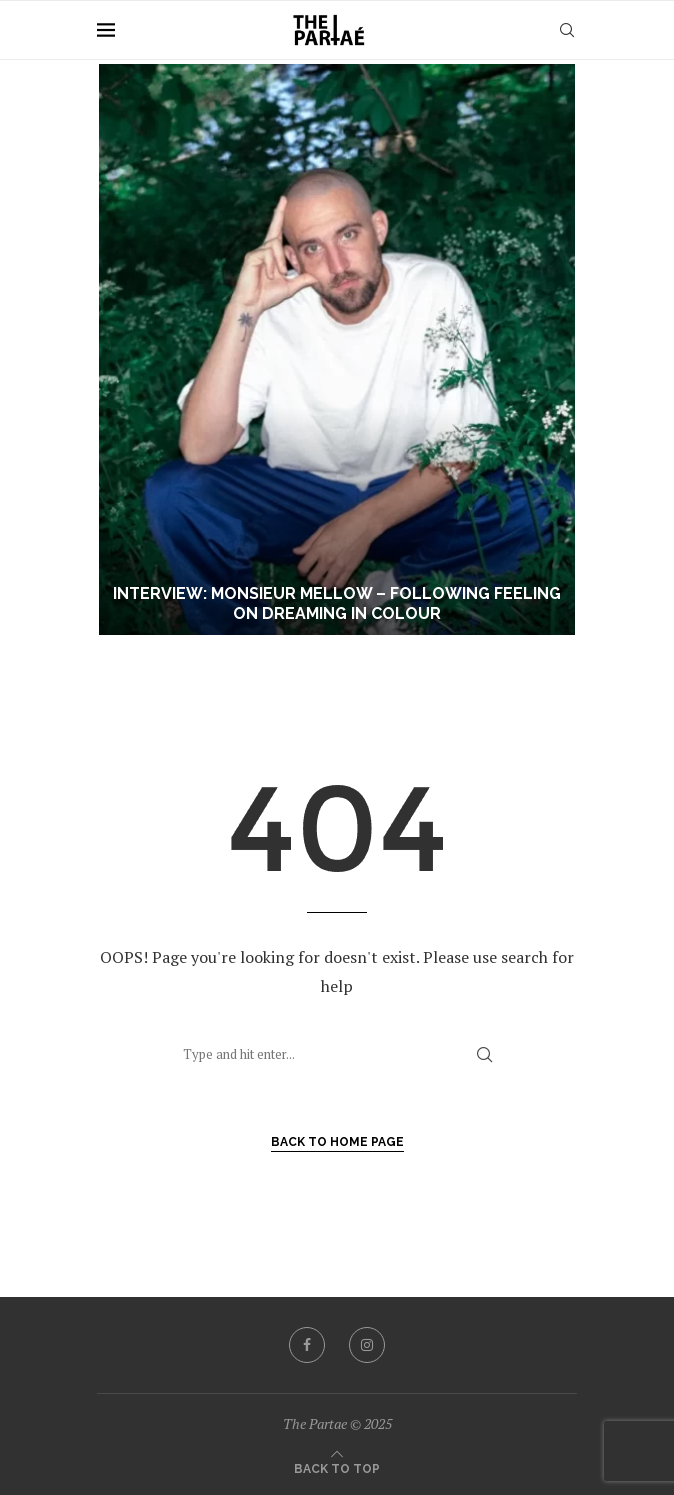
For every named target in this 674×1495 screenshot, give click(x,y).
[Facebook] (307, 1345)
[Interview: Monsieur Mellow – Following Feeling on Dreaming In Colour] (337, 349)
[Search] (567, 30)
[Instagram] (367, 1345)
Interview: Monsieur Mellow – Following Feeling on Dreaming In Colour (337, 604)
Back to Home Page (337, 1142)
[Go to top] (337, 1467)
